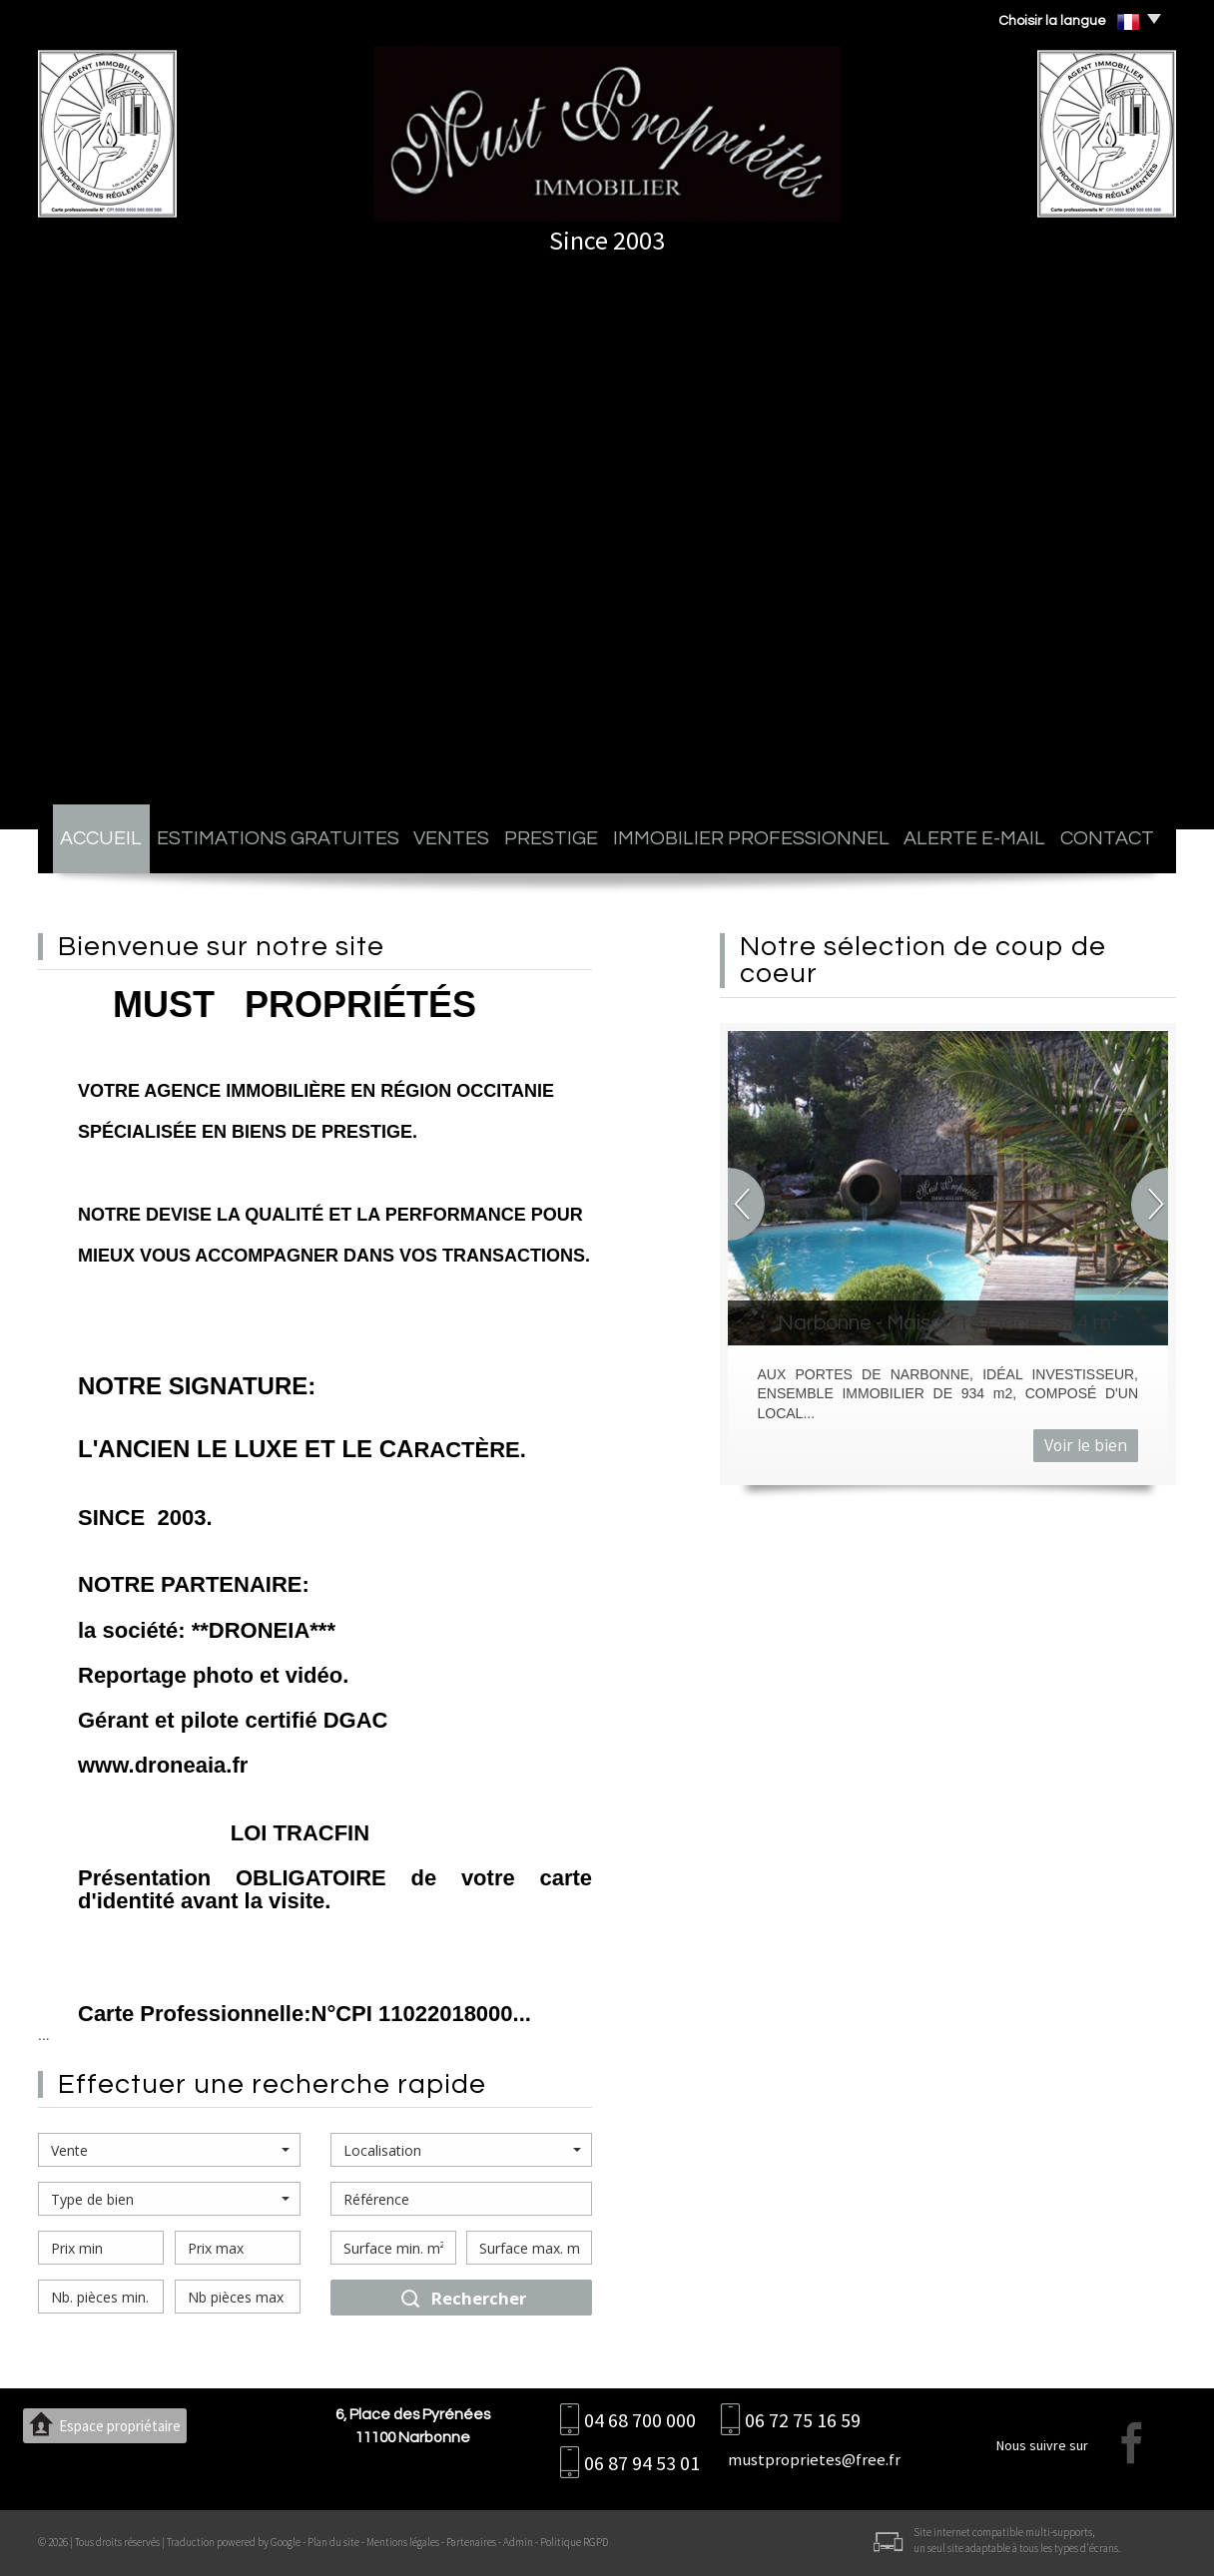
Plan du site (333, 2542)
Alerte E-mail (974, 838)
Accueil (101, 838)
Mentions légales (402, 2542)
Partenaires (471, 2542)
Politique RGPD (574, 2542)
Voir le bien (1085, 1445)
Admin (518, 2542)
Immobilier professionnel (751, 838)
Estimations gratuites (278, 838)
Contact (1107, 838)
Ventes (451, 838)
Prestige (551, 838)
